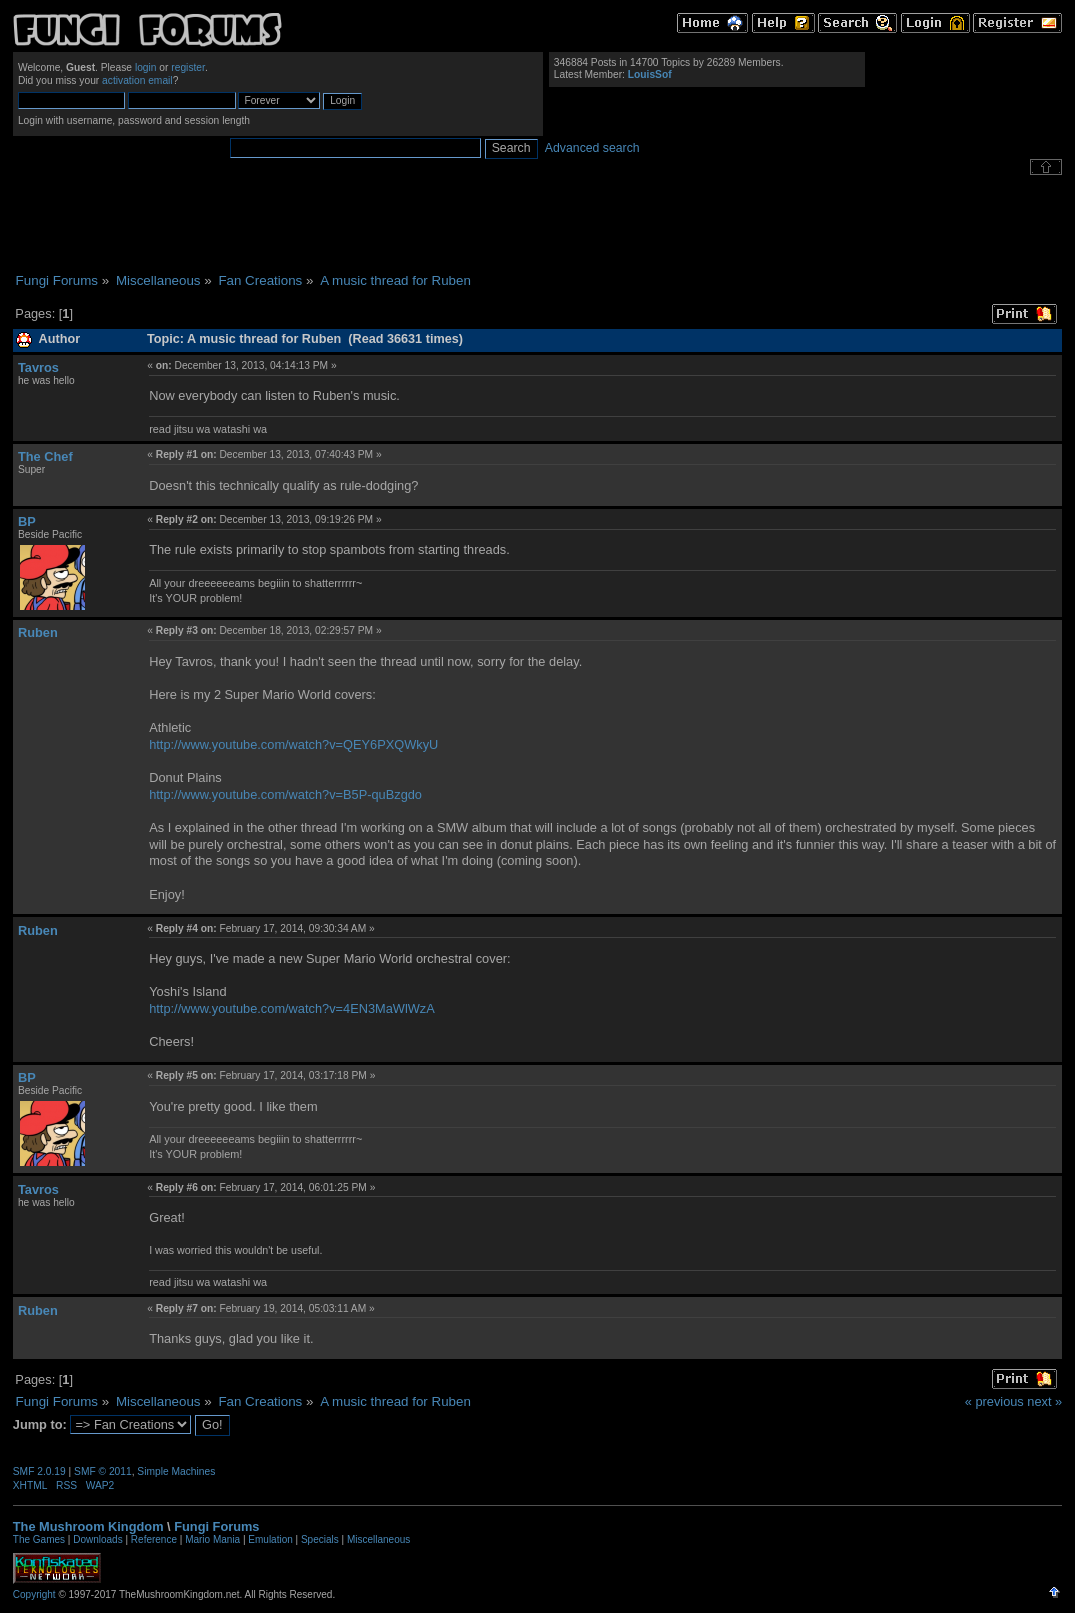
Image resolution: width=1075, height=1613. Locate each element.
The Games (39, 1539)
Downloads (97, 1539)
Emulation (270, 1539)
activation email (137, 80)
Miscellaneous (378, 1539)
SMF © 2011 (103, 1471)
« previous (994, 1401)
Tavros (38, 367)
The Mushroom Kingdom (88, 1526)
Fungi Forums (216, 1526)
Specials (320, 1539)
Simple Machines (176, 1471)
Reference (154, 1539)
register (188, 67)
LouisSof (650, 74)
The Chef (45, 456)
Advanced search (592, 148)
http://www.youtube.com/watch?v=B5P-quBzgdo (285, 794)
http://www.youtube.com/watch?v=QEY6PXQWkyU (293, 744)
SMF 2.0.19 (39, 1471)
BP (27, 521)
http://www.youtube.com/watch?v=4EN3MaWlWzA (292, 1008)
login (146, 67)
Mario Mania (212, 1539)
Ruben (38, 632)
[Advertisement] (538, 224)
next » (1044, 1401)
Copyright (34, 1594)
